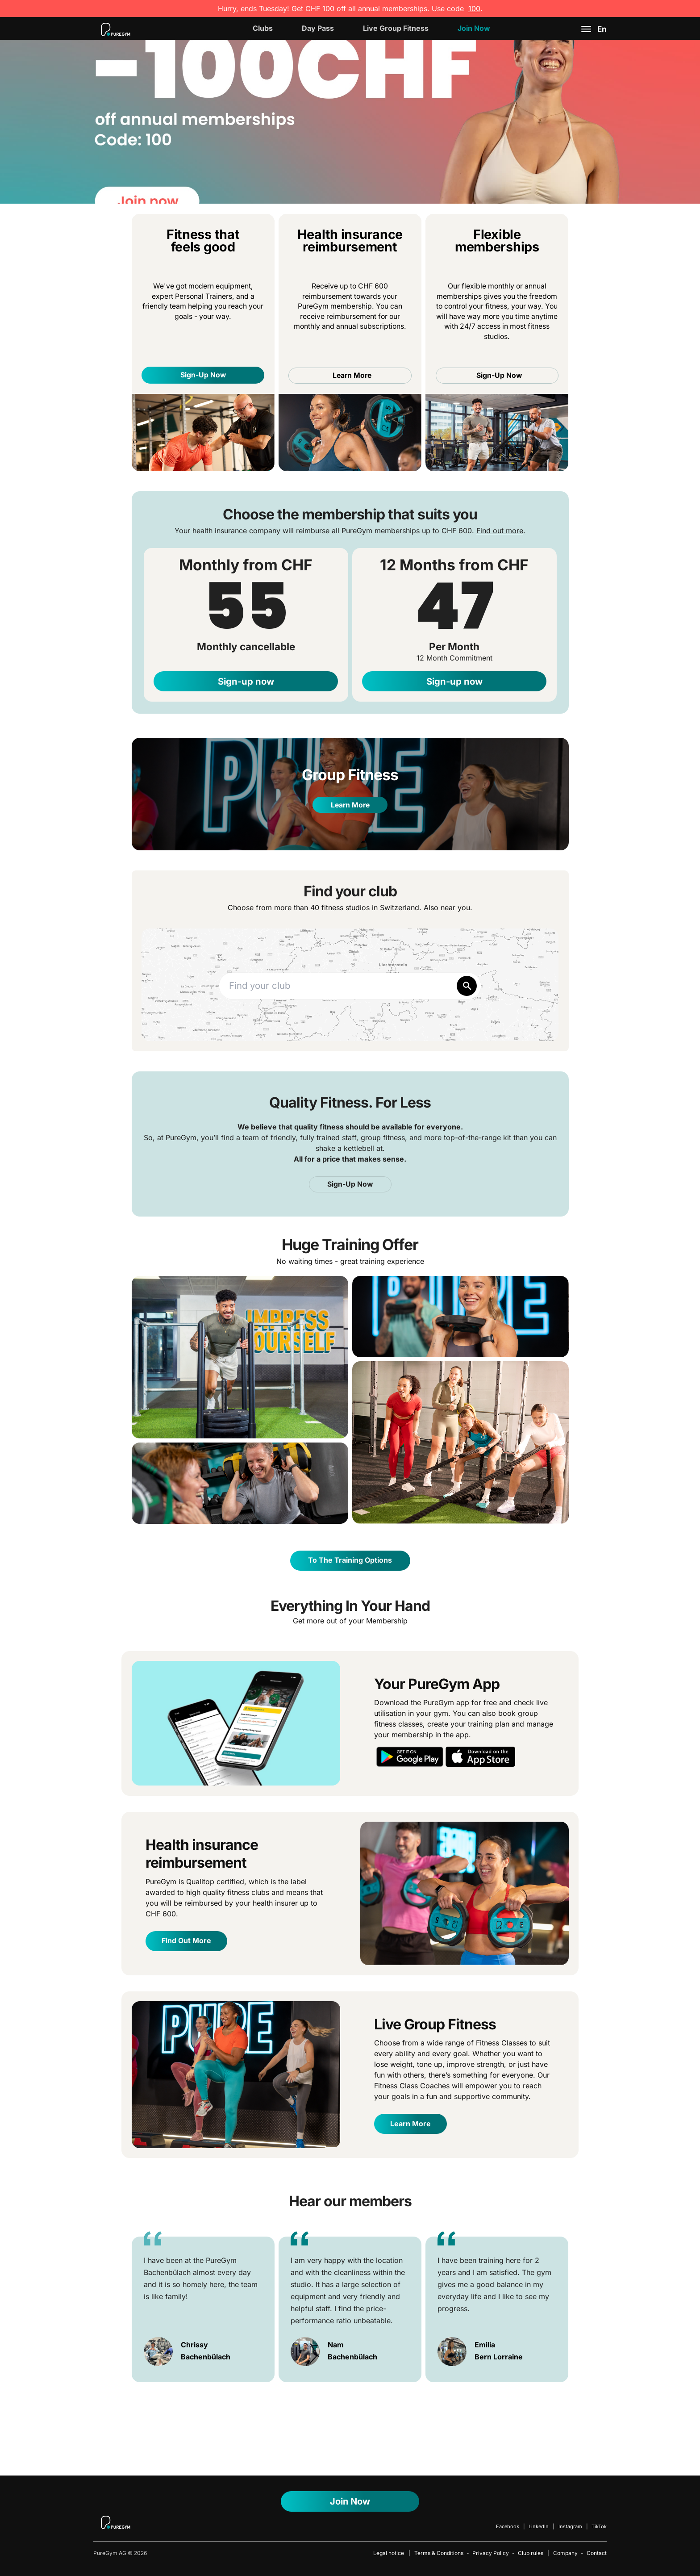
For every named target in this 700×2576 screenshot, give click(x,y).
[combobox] (350, 986)
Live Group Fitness (396, 28)
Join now (474, 28)
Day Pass (318, 28)
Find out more (499, 530)
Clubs (263, 28)
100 (474, 8)
